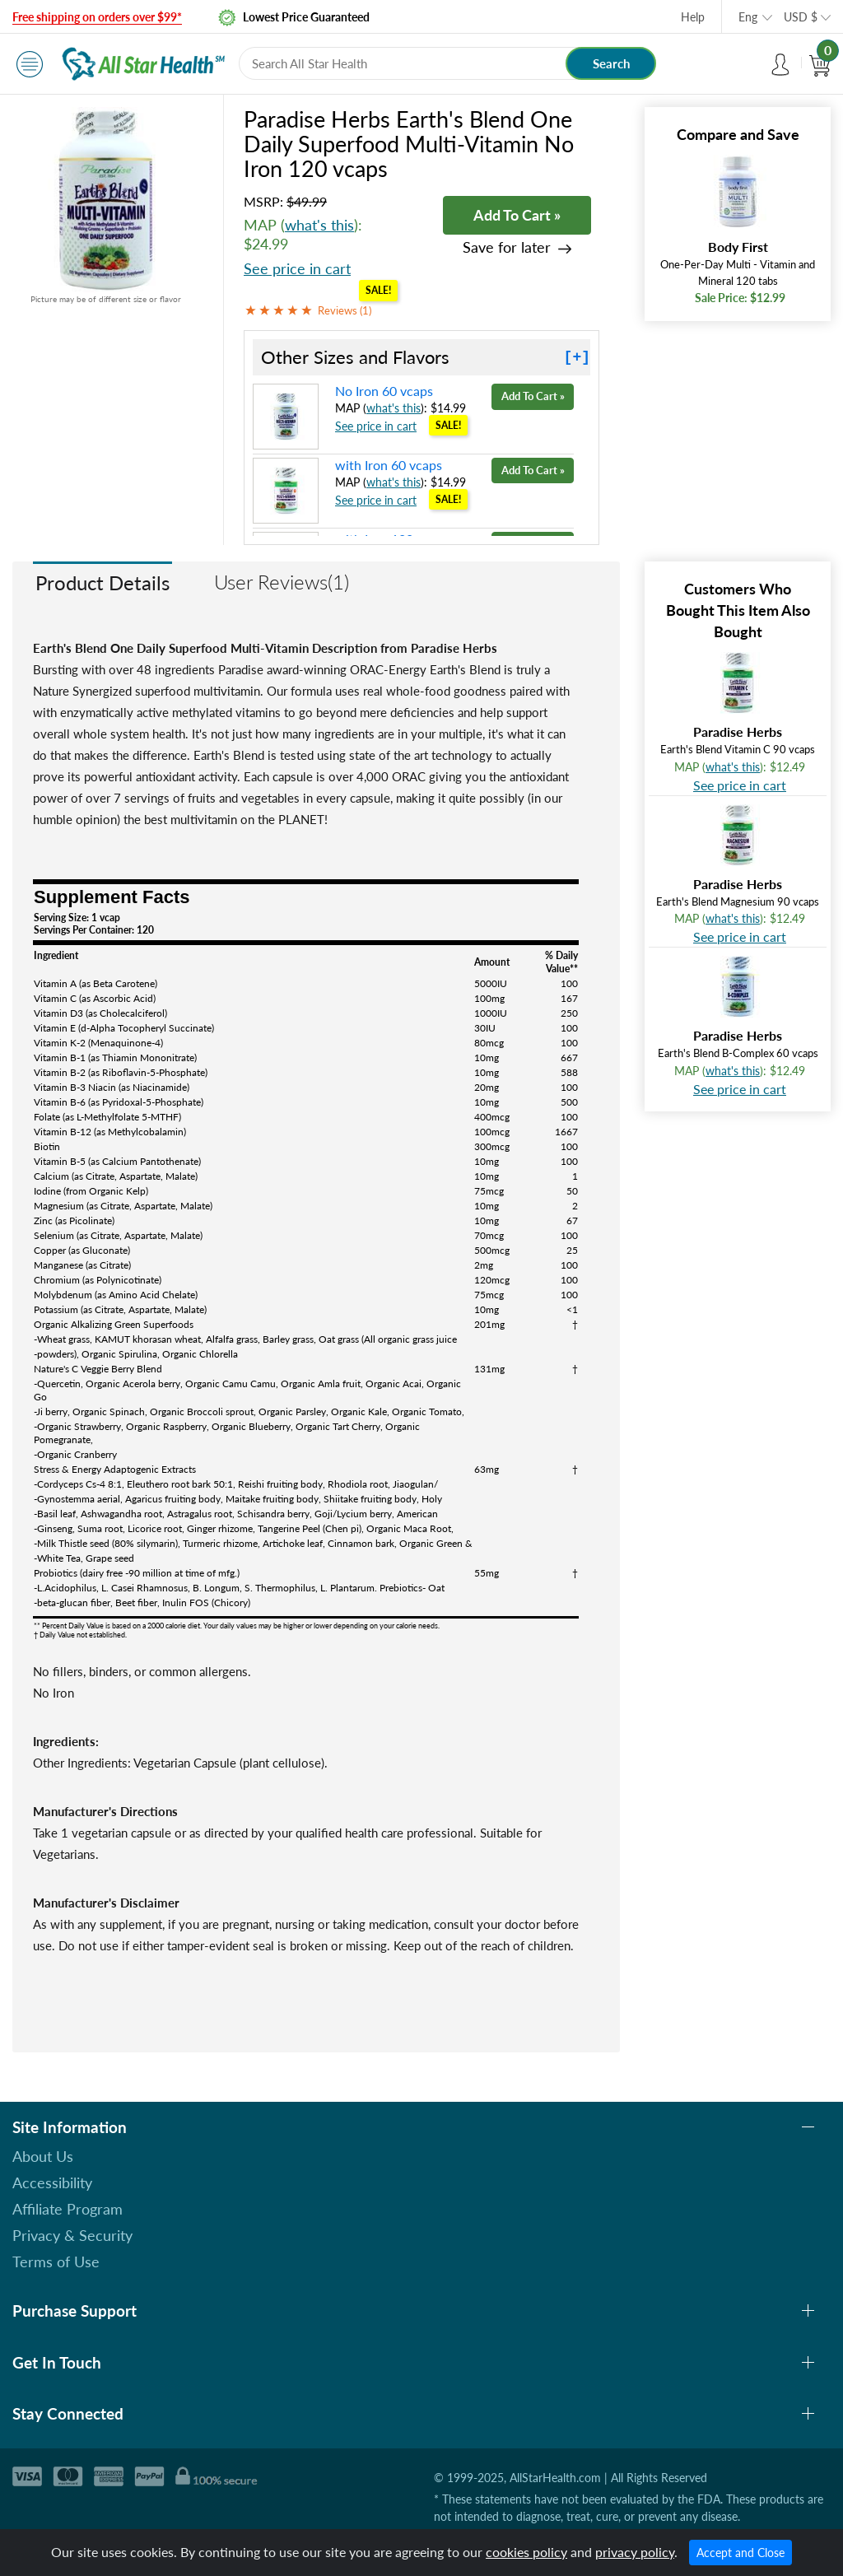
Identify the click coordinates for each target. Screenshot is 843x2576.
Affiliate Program (67, 2209)
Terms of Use (56, 2261)
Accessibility (52, 2182)
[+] (577, 357)
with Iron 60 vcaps (388, 465)
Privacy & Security (72, 2235)
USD (800, 17)
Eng (747, 17)
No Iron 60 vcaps (384, 390)
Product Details (102, 582)
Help (693, 17)
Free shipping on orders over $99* (97, 17)
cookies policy (526, 2552)
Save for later (507, 247)
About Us (42, 2156)
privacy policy (634, 2552)
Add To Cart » (517, 215)
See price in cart (297, 268)
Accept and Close (740, 2553)
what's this (319, 225)
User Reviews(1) (281, 582)
